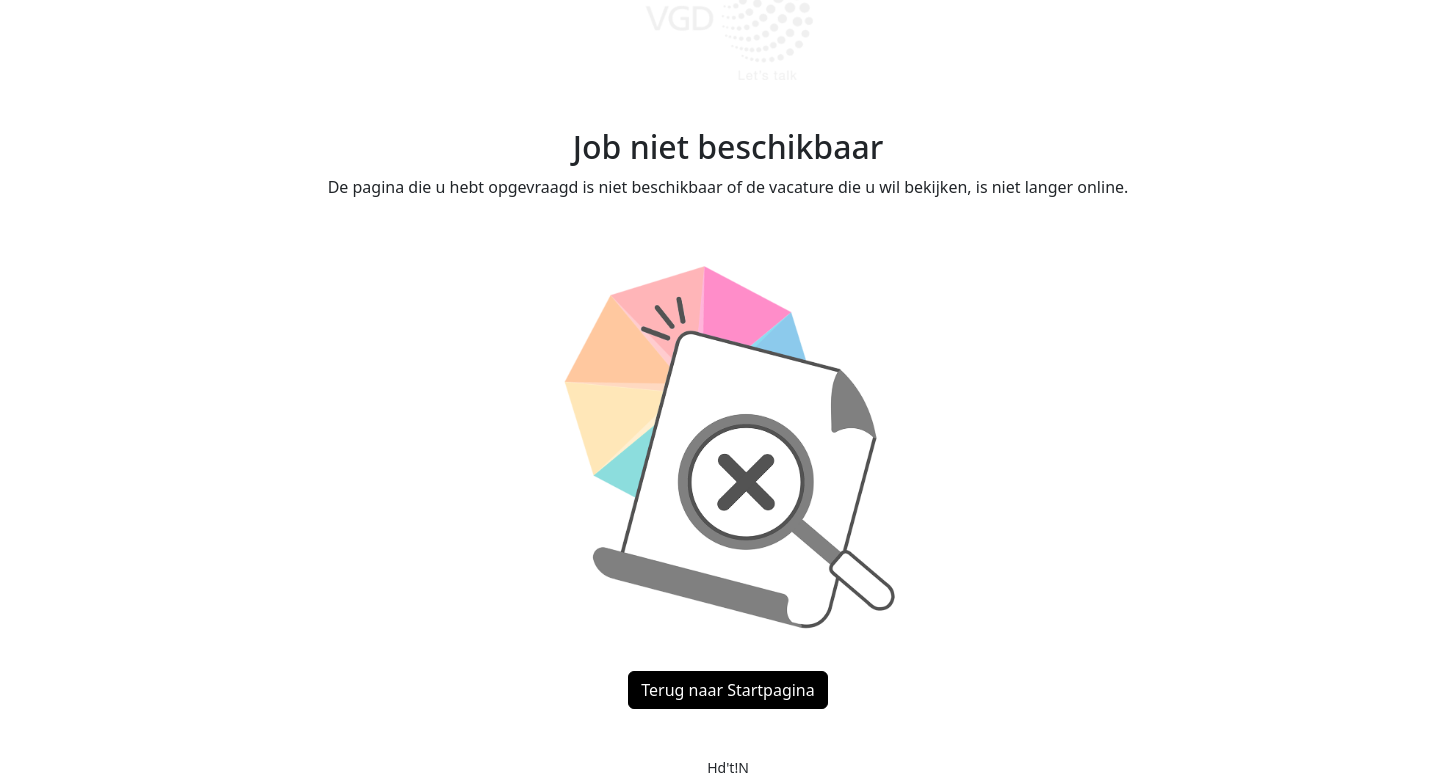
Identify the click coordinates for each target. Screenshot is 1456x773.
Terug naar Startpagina (727, 690)
